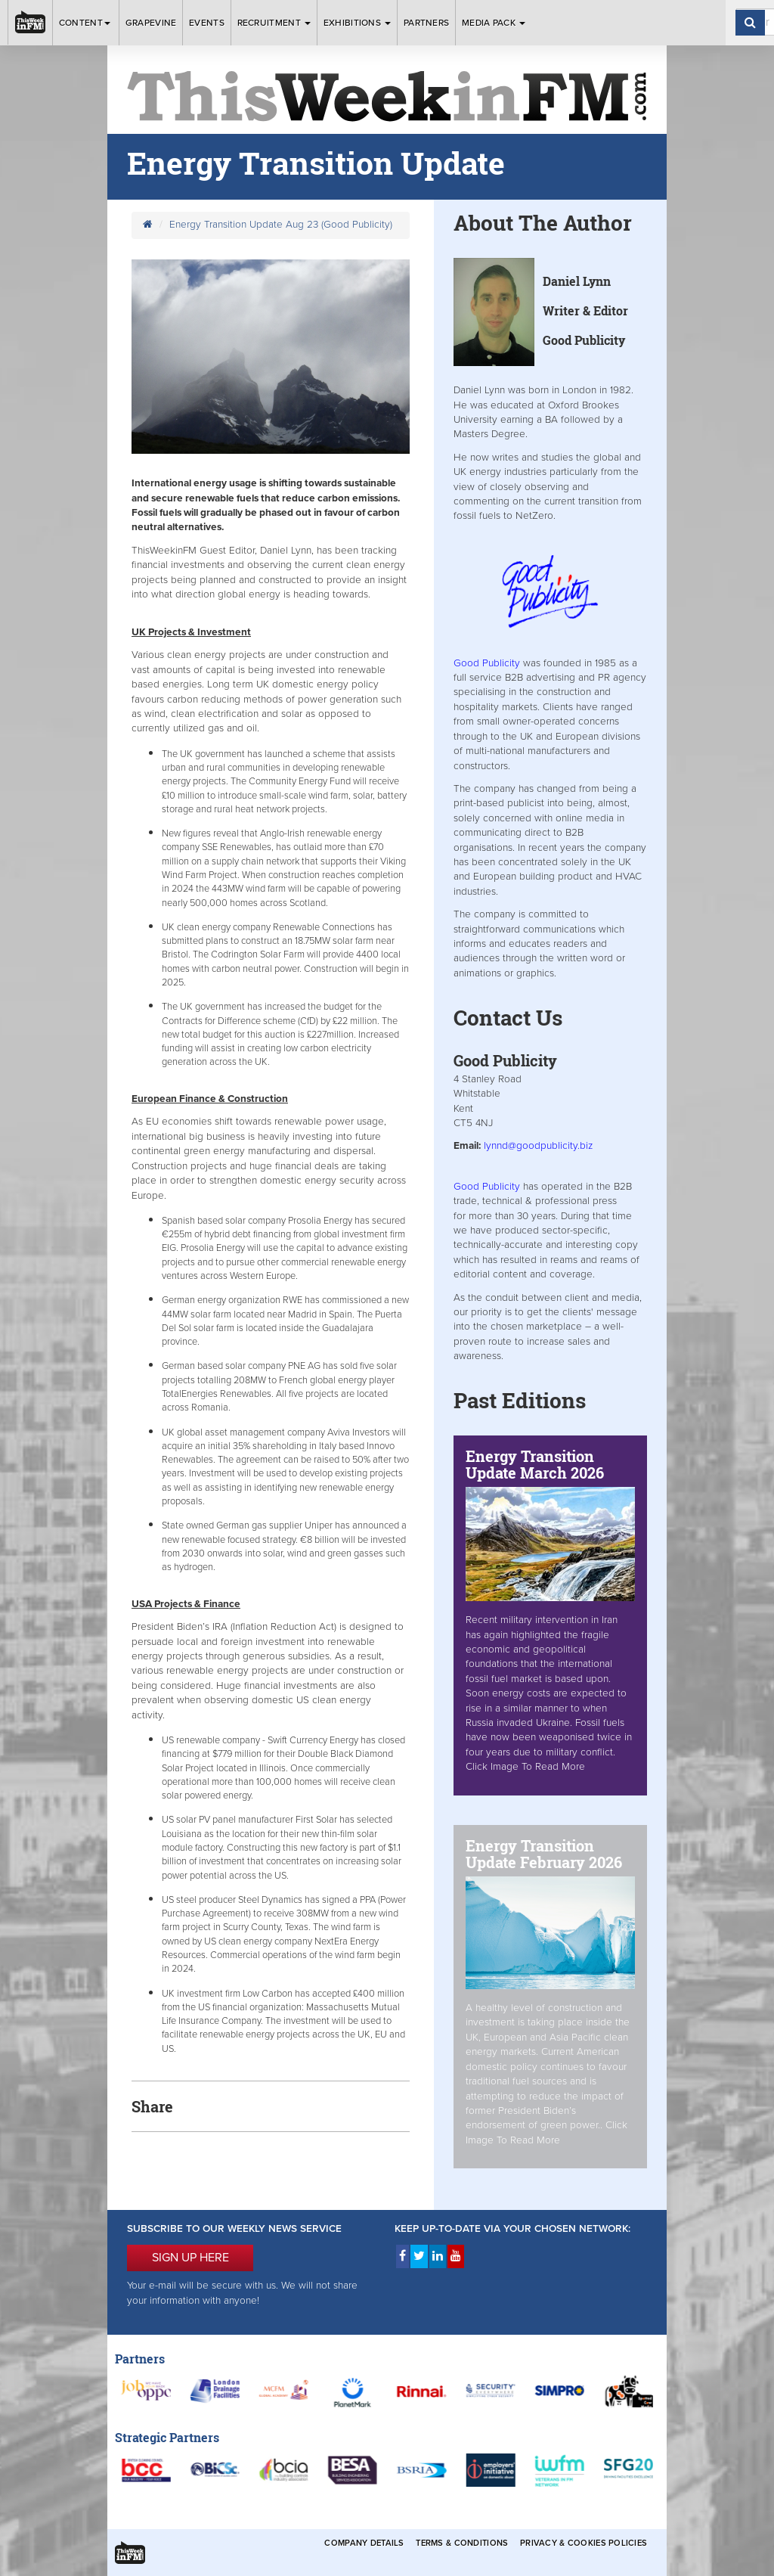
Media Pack (493, 22)
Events (206, 22)
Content (86, 22)
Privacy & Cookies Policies (583, 2543)
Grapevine (151, 22)
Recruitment (274, 22)
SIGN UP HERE (190, 2257)
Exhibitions (358, 22)
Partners (426, 22)
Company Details (364, 2543)
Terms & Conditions (462, 2543)
